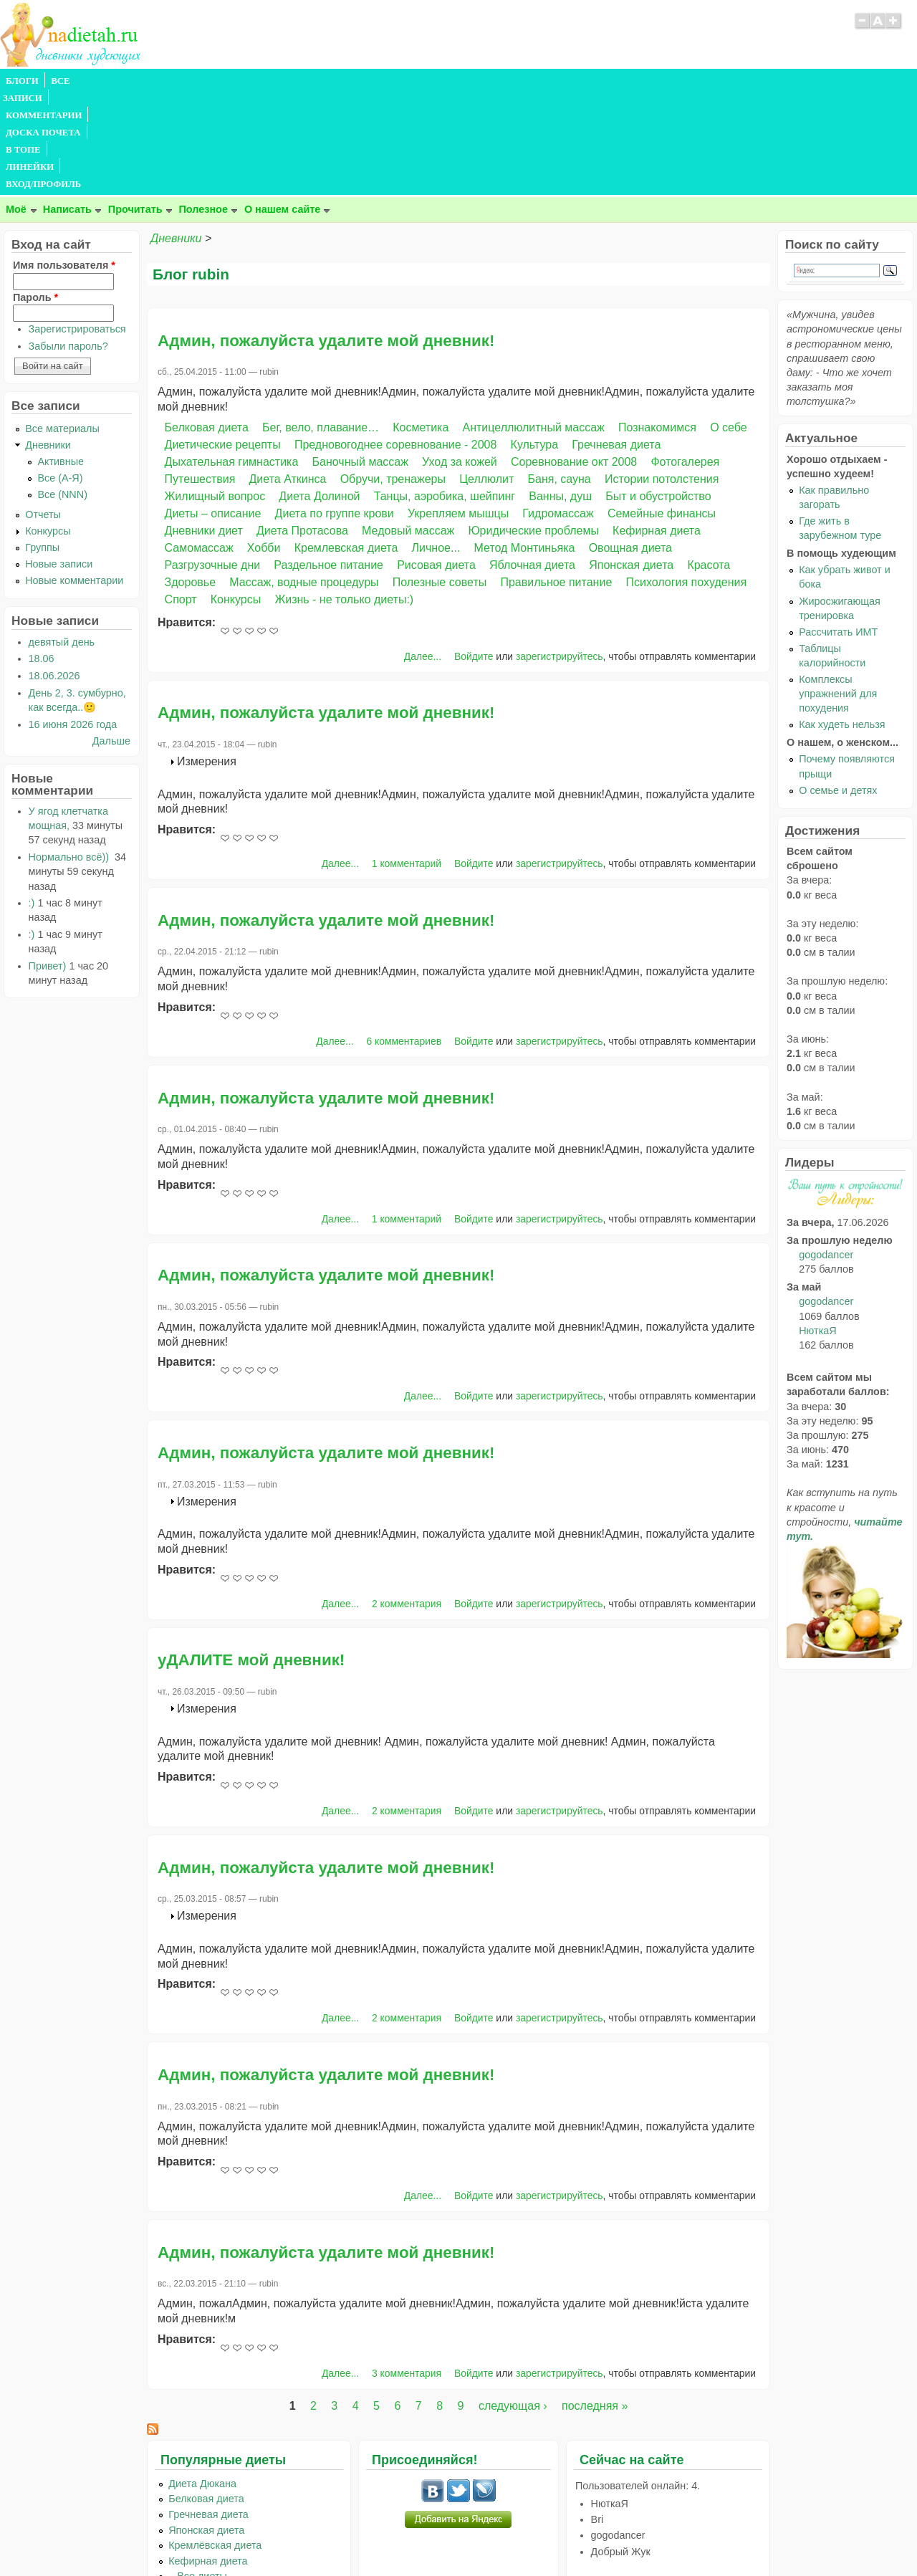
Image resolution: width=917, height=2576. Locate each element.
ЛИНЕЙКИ (371, 81)
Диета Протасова (302, 427)
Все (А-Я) (59, 374)
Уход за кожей (459, 359)
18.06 (41, 555)
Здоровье (190, 479)
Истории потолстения (662, 376)
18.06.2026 (54, 572)
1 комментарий (406, 760)
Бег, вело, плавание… (320, 324)
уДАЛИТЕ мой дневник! (251, 1557)
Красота (708, 462)
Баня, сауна (559, 376)
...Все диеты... (202, 2473)
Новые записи (58, 460)
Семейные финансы (662, 410)
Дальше (111, 637)
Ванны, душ (560, 393)
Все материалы (62, 325)
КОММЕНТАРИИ (162, 81)
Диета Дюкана (202, 2380)
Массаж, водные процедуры (303, 479)
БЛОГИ (22, 81)
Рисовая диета (436, 462)
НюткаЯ (817, 1227)
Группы (42, 444)
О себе (728, 324)
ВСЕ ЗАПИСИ (81, 81)
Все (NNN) (62, 391)
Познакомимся (657, 324)
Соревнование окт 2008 (574, 359)
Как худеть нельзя (842, 621)
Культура (535, 341)
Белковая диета (207, 324)
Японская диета (631, 462)
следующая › (513, 2303)
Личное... (436, 445)
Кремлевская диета (346, 445)
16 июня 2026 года (73, 621)
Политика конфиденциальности (491, 2537)
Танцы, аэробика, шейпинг (444, 393)
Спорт (181, 496)
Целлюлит (486, 376)
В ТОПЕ (317, 81)
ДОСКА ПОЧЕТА (250, 81)
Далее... (422, 553)
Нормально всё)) (70, 754)
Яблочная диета (532, 462)
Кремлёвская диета (214, 2442)
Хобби (264, 445)
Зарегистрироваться (77, 225)
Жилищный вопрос (215, 393)
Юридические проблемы (533, 427)
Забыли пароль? (68, 243)
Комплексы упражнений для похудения (838, 590)
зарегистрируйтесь (559, 553)
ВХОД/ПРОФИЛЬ (445, 81)
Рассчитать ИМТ (838, 529)
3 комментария (406, 2270)
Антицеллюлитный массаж (534, 324)
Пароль (35, 194)
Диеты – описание (213, 410)
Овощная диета (630, 445)
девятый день (62, 539)
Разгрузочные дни (213, 462)
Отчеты (43, 411)
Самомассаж (199, 445)
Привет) (48, 862)
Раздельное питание (328, 462)
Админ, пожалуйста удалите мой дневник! (326, 237)
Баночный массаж (360, 359)
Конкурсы (236, 496)
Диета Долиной (319, 393)
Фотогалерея (684, 359)
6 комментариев (403, 938)
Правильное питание (556, 479)
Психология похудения (685, 479)
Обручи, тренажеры (393, 376)
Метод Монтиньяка (524, 445)
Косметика (420, 324)
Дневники (175, 135)
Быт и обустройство (658, 393)
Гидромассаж (557, 410)
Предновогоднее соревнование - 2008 (395, 341)
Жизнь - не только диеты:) (343, 496)
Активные (60, 358)
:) (32, 799)
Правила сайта (388, 2537)
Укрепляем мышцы (458, 410)
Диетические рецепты (223, 341)
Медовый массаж (408, 427)
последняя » (595, 2303)
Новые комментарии (74, 477)
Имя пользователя (64, 162)
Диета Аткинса (288, 376)
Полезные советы (440, 479)
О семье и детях (838, 687)
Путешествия (200, 376)
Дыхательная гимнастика (232, 359)
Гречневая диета (616, 341)
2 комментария (406, 1500)
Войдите (474, 553)
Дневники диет (204, 427)
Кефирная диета (657, 427)
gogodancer (826, 1151)
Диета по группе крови (334, 410)
